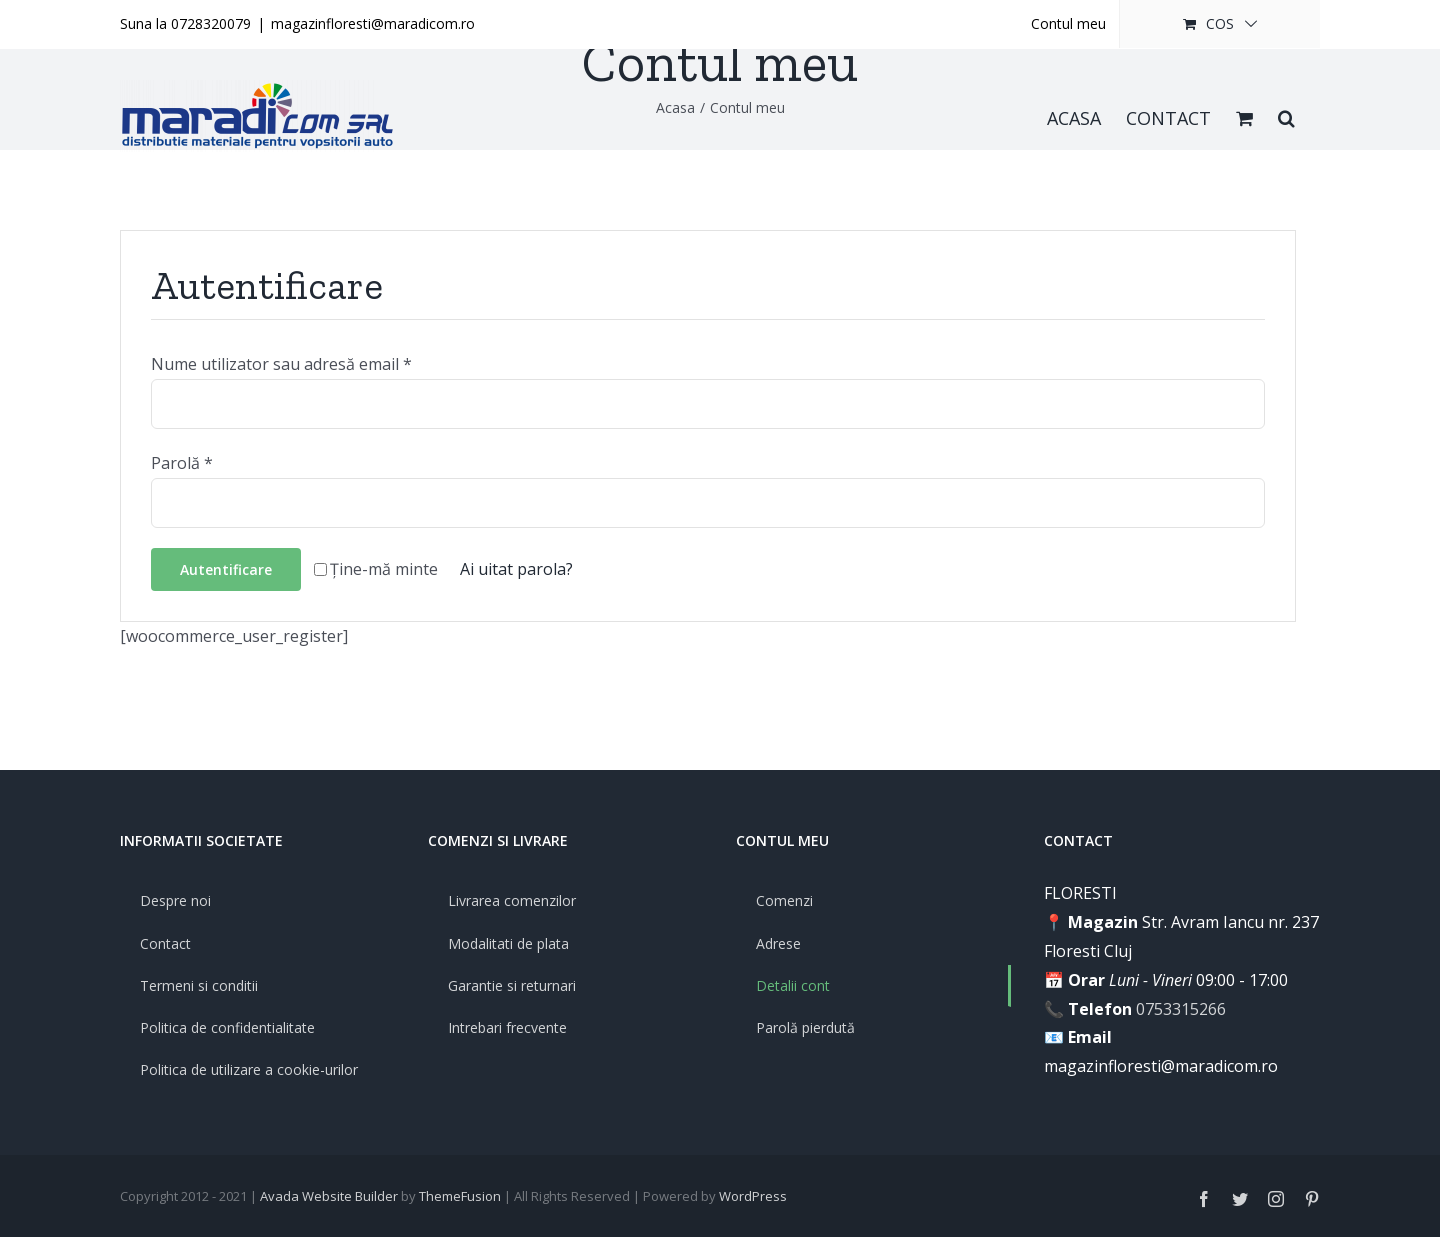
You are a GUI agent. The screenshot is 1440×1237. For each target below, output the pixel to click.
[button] (1286, 116)
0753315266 (1181, 1009)
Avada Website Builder (329, 1196)
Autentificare (226, 569)
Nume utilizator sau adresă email (281, 364)
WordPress (753, 1196)
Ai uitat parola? (516, 569)
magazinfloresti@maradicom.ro (373, 23)
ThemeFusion (460, 1196)
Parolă (182, 463)
